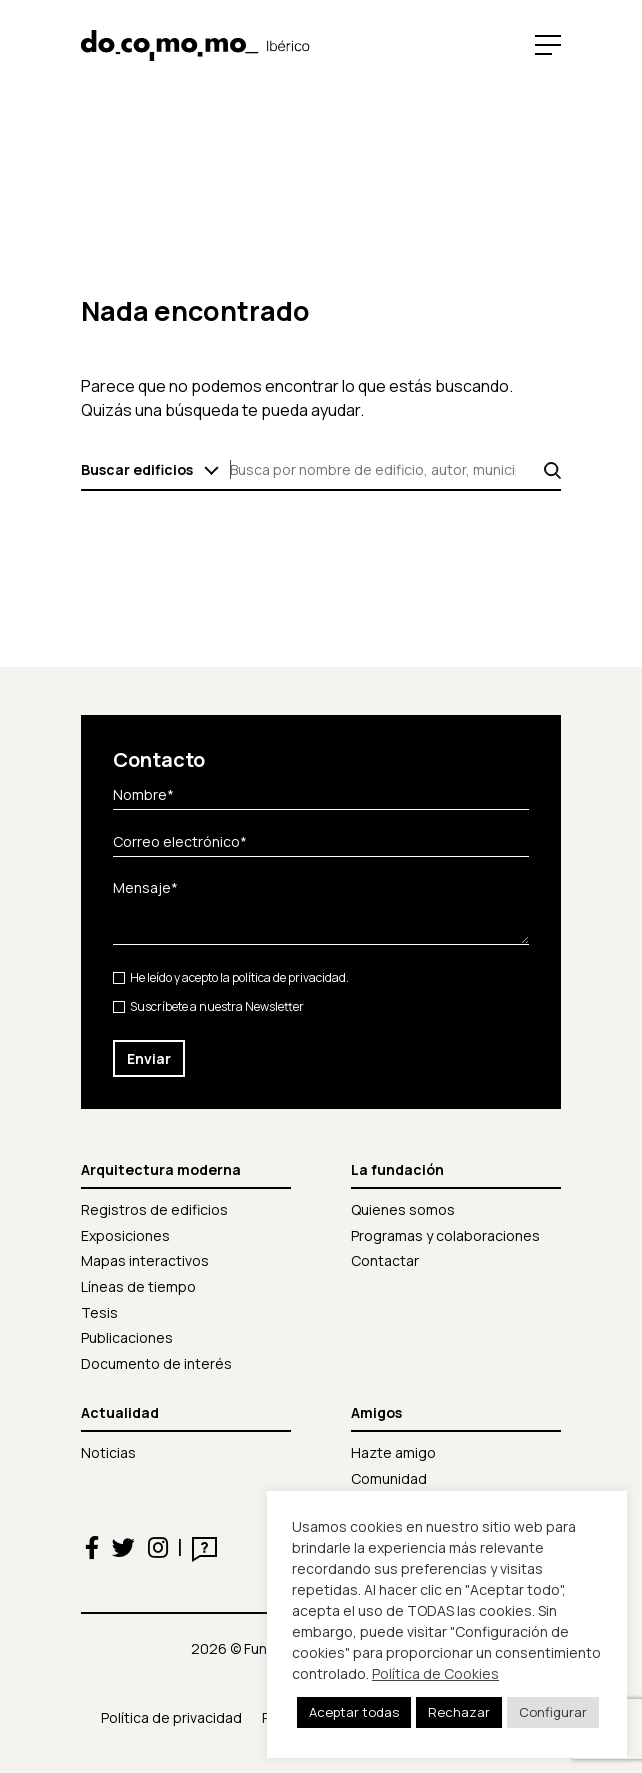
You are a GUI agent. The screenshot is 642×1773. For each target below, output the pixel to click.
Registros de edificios (154, 1209)
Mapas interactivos (145, 1260)
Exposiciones (125, 1235)
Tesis (99, 1312)
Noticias (108, 1452)
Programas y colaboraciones (445, 1235)
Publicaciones (127, 1337)
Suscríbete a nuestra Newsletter (208, 1007)
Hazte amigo (393, 1452)
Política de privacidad (171, 1717)
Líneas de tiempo (138, 1286)
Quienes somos (403, 1209)
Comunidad (389, 1478)
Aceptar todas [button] (354, 1712)
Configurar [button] (553, 1712)
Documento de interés (156, 1363)
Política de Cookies (435, 1673)
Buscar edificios (137, 469)
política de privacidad (289, 977)
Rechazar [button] (459, 1712)
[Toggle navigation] (543, 44)
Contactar (385, 1260)
